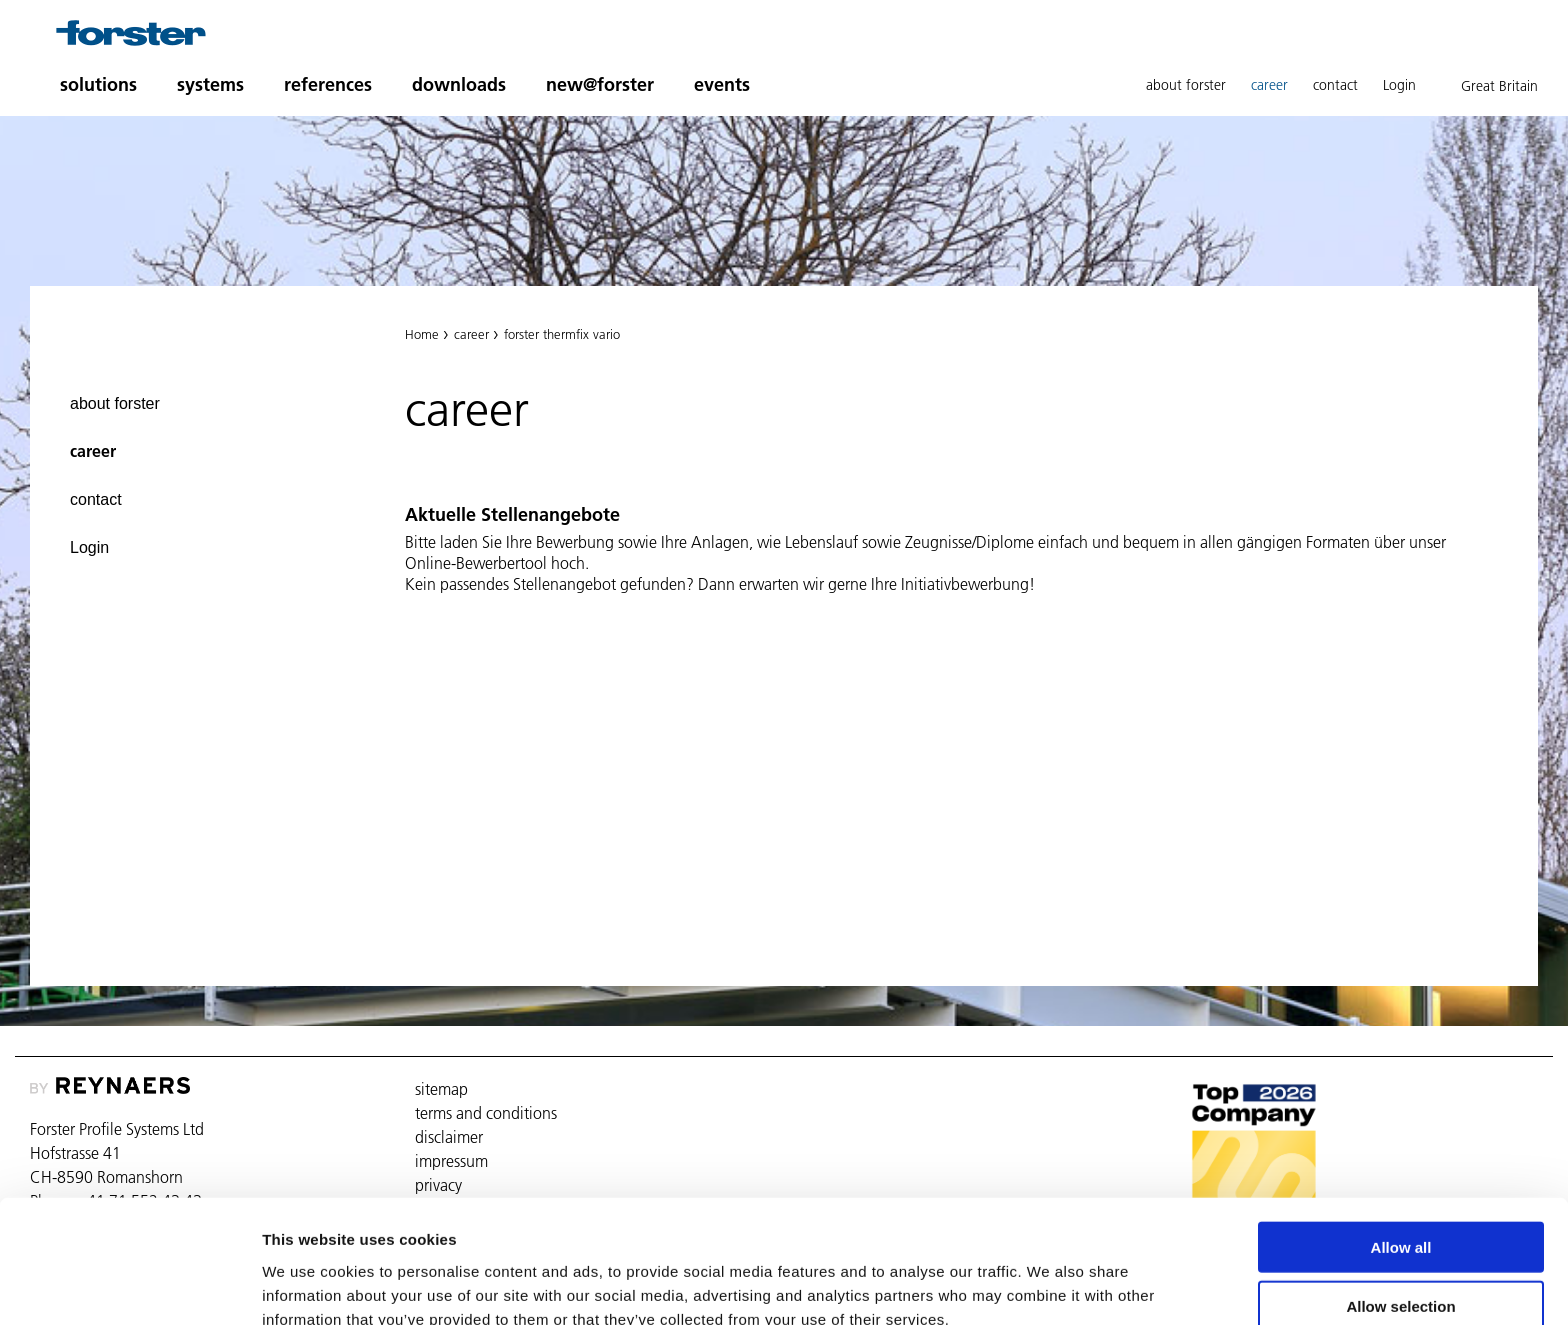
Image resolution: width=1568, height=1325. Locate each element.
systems (210, 84)
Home (422, 334)
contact (1335, 85)
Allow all (1401, 1149)
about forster (1186, 85)
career (1269, 85)
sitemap (441, 1089)
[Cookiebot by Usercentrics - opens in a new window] (129, 1286)
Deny (1401, 1266)
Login (1399, 85)
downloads (459, 84)
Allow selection (1400, 1208)
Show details (1049, 1285)
